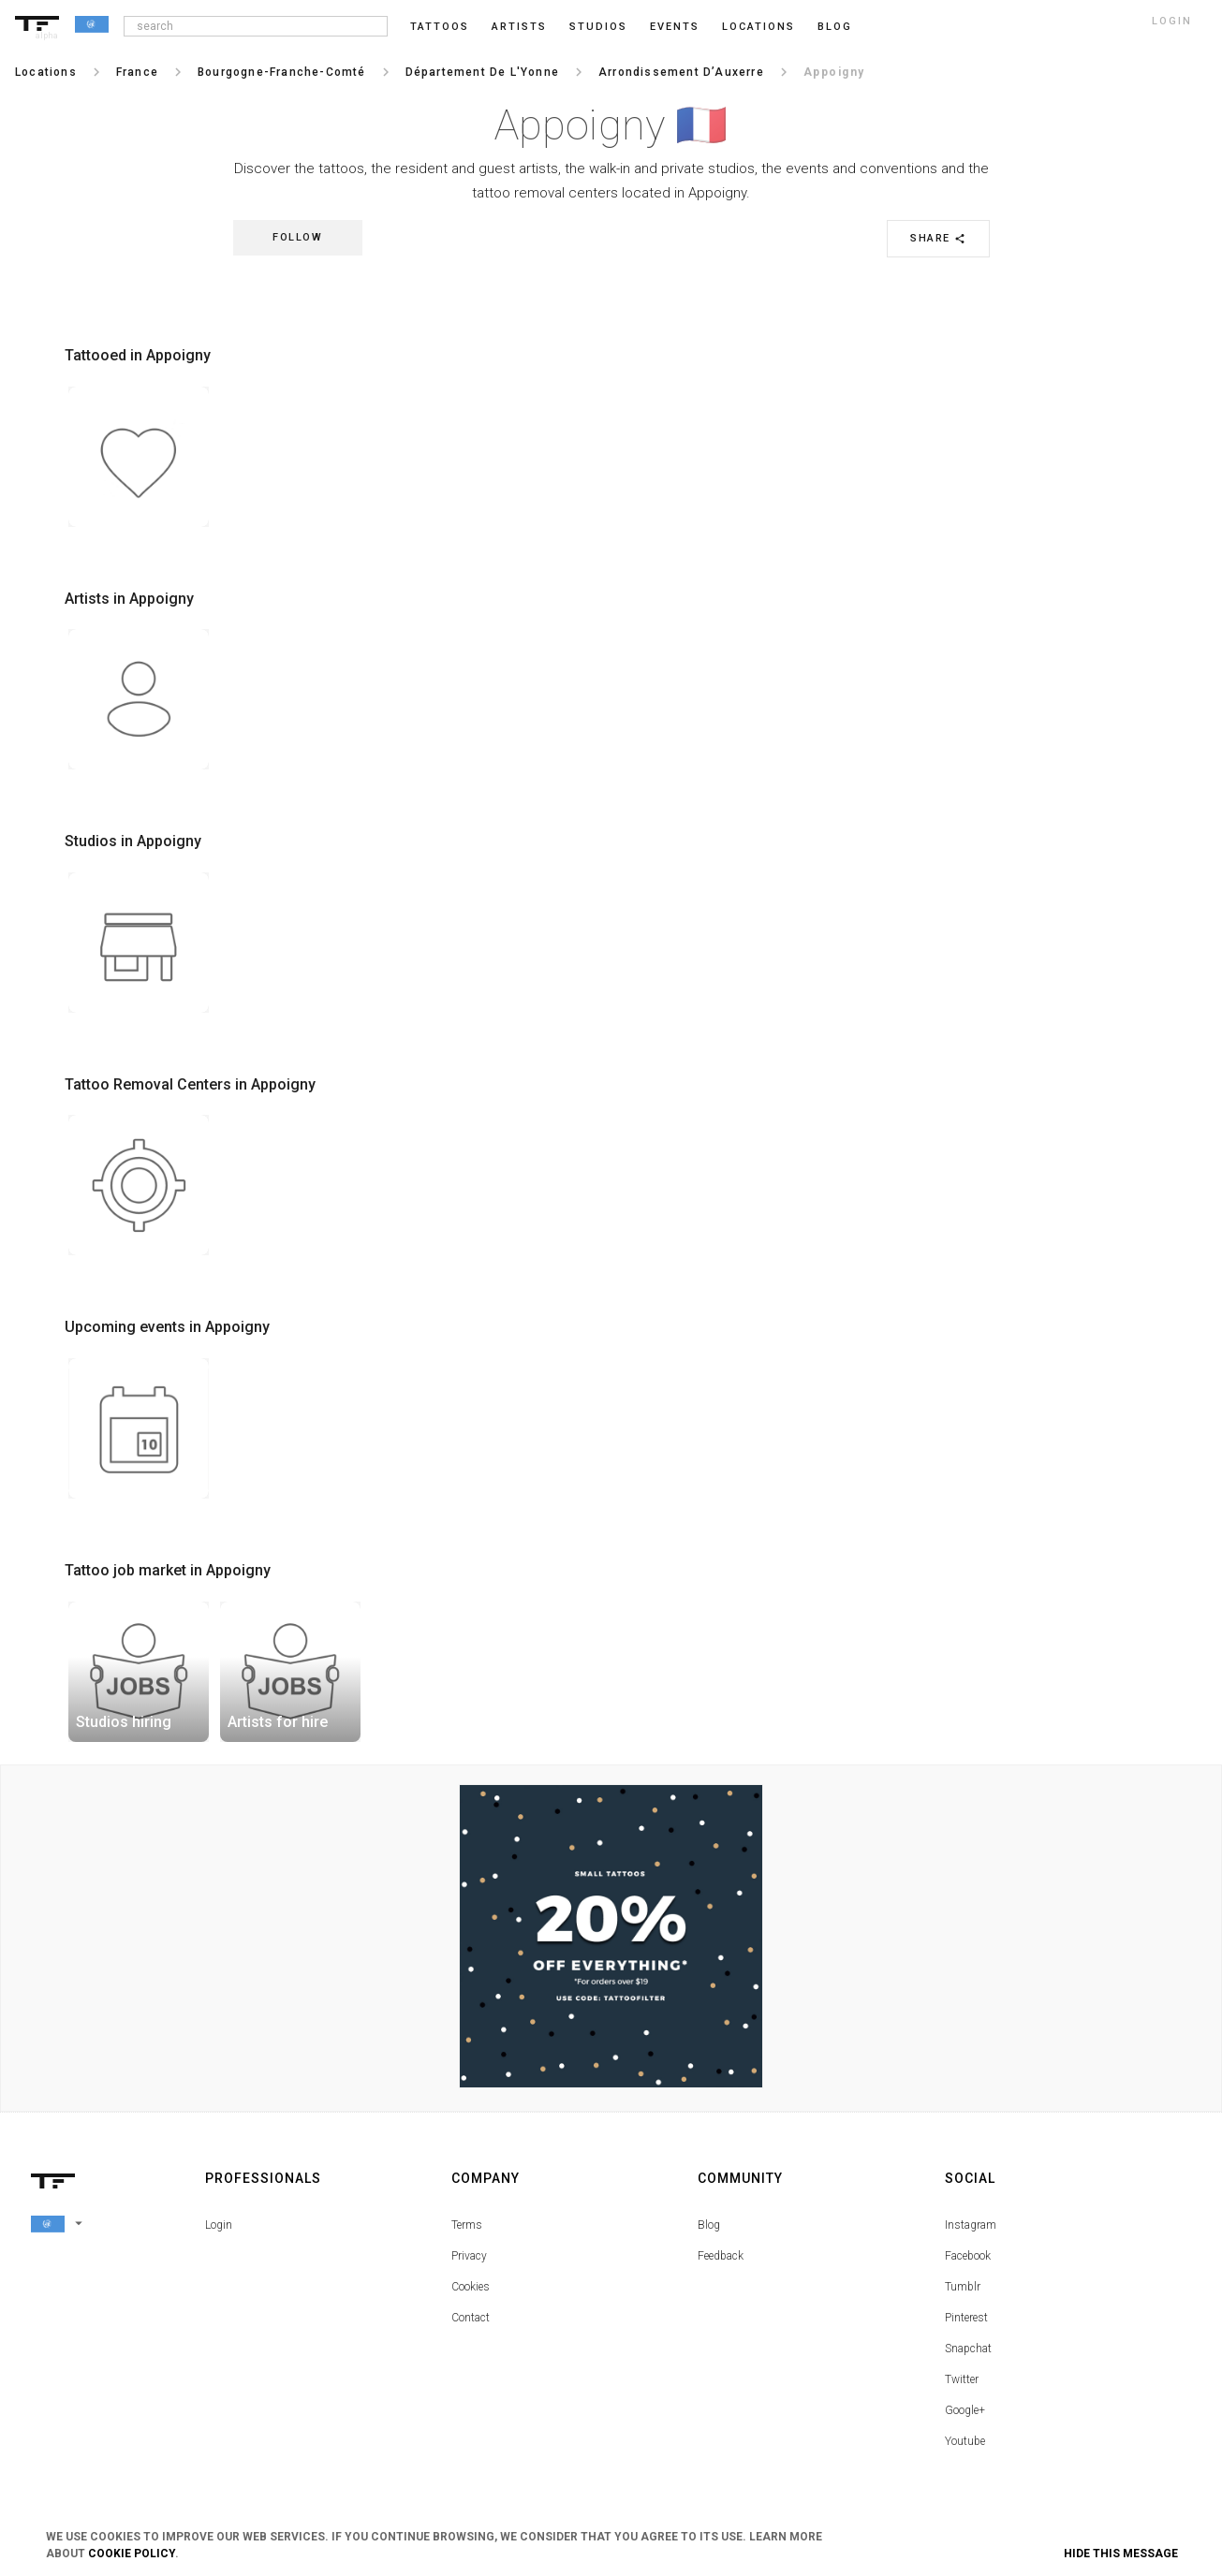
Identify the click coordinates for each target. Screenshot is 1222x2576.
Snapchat (968, 2348)
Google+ (965, 2410)
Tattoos (439, 27)
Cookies (470, 2286)
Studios (598, 27)
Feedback (721, 2255)
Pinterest (966, 2317)
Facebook (968, 2255)
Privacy (469, 2255)
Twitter (962, 2379)
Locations (758, 27)
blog (834, 27)
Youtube (965, 2441)
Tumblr (962, 2286)
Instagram (970, 2225)
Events (674, 27)
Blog (709, 2225)
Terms (466, 2225)
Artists (519, 27)
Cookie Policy (131, 2553)
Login (218, 2225)
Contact (470, 2317)
